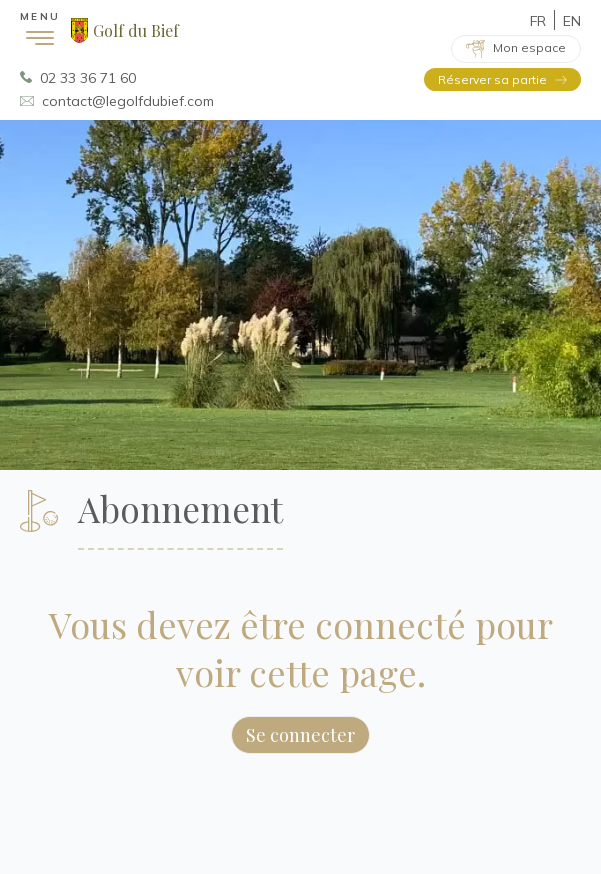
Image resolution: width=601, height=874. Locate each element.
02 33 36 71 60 (88, 78)
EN (572, 21)
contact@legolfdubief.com (128, 101)
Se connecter (300, 735)
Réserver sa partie (492, 79)
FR (538, 21)
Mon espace (529, 47)
